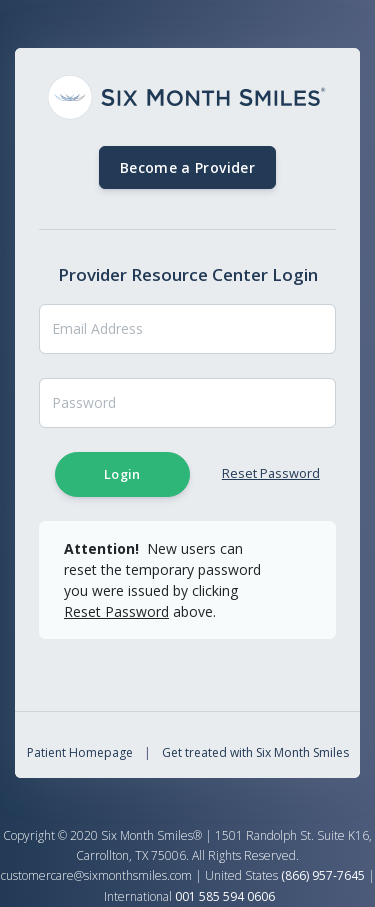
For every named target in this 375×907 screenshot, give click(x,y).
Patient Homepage (80, 752)
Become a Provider (187, 167)
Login (122, 474)
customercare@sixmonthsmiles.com (96, 875)
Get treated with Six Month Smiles (255, 752)
